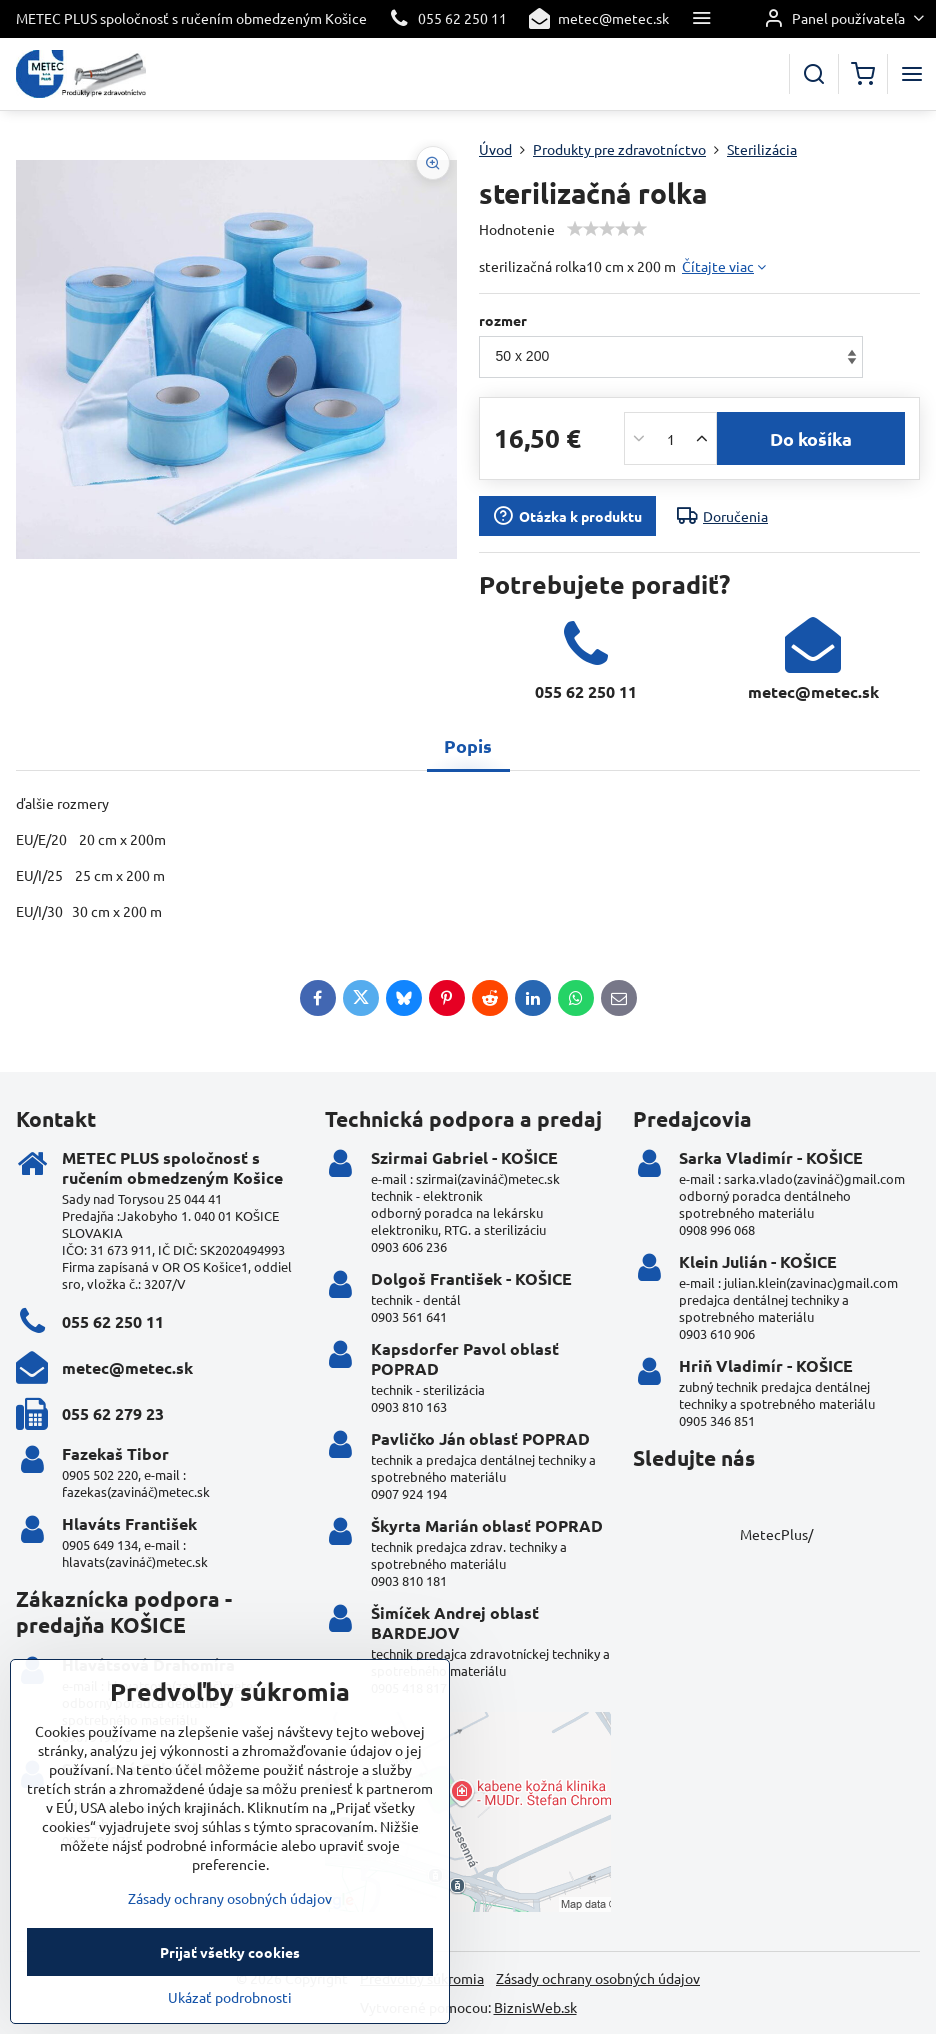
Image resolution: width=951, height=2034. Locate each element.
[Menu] (912, 74)
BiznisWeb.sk (535, 2007)
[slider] (607, 229)
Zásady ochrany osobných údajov (598, 1978)
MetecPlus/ (776, 1534)
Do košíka (811, 438)
